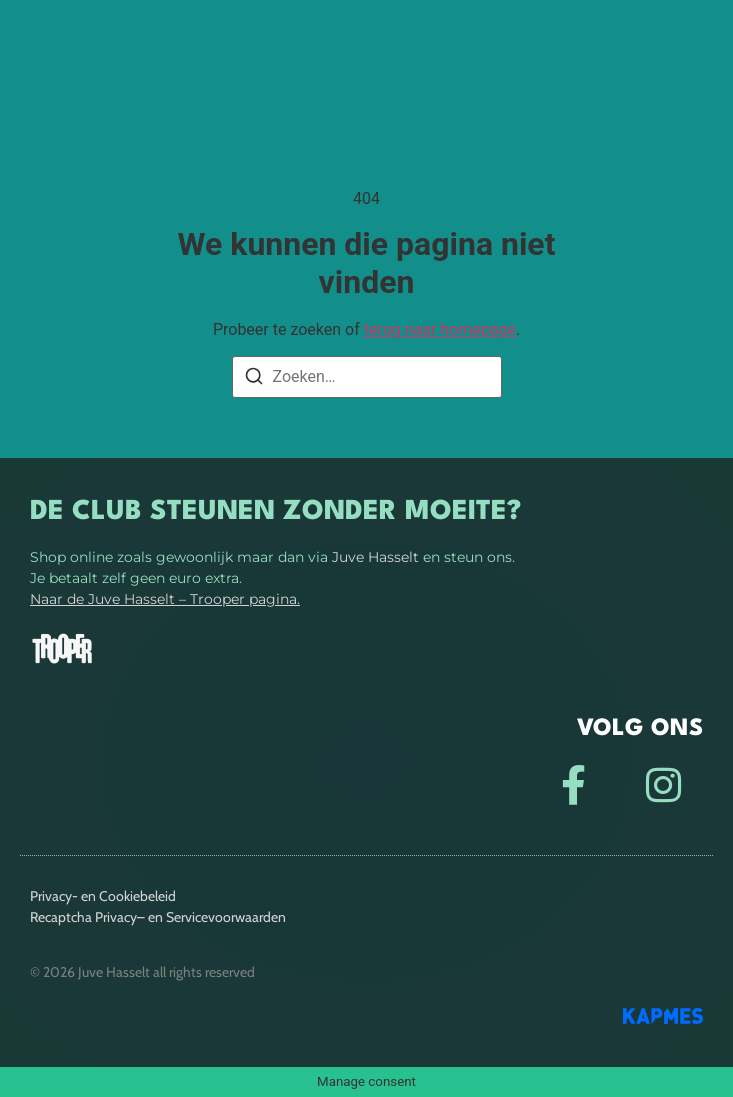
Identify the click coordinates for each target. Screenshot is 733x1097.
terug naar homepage (440, 329)
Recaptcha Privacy (83, 917)
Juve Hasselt (375, 557)
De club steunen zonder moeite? (275, 512)
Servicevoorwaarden (226, 917)
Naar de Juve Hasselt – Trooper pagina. (165, 599)
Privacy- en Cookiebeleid (103, 896)
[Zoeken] (254, 379)
